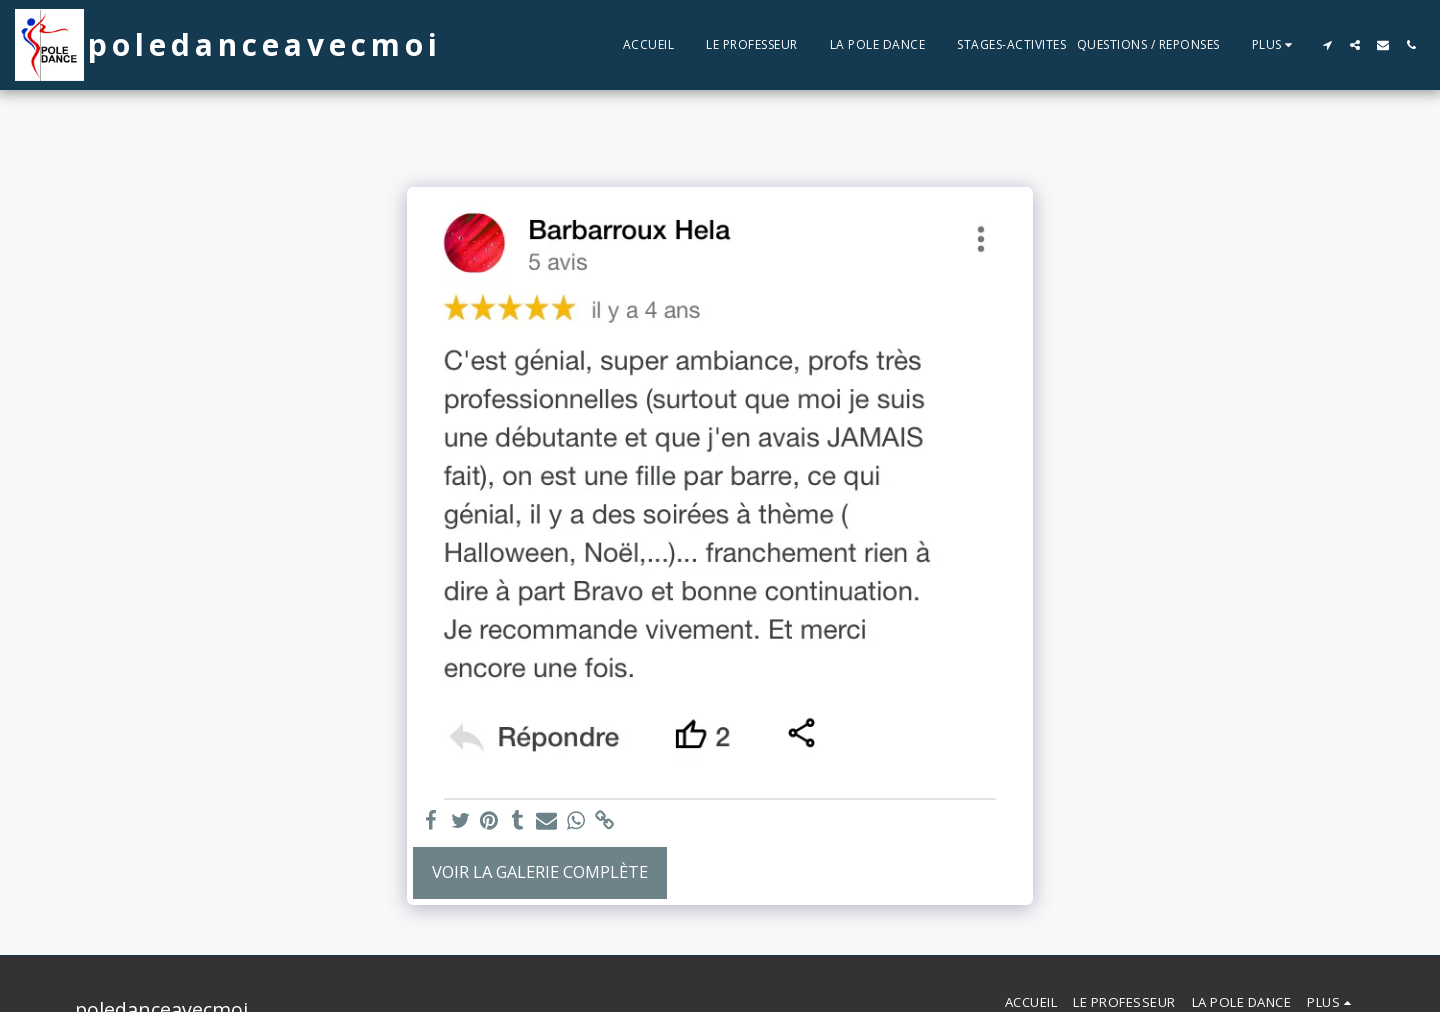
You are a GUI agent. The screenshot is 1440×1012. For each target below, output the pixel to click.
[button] (1327, 45)
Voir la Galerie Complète (540, 871)
